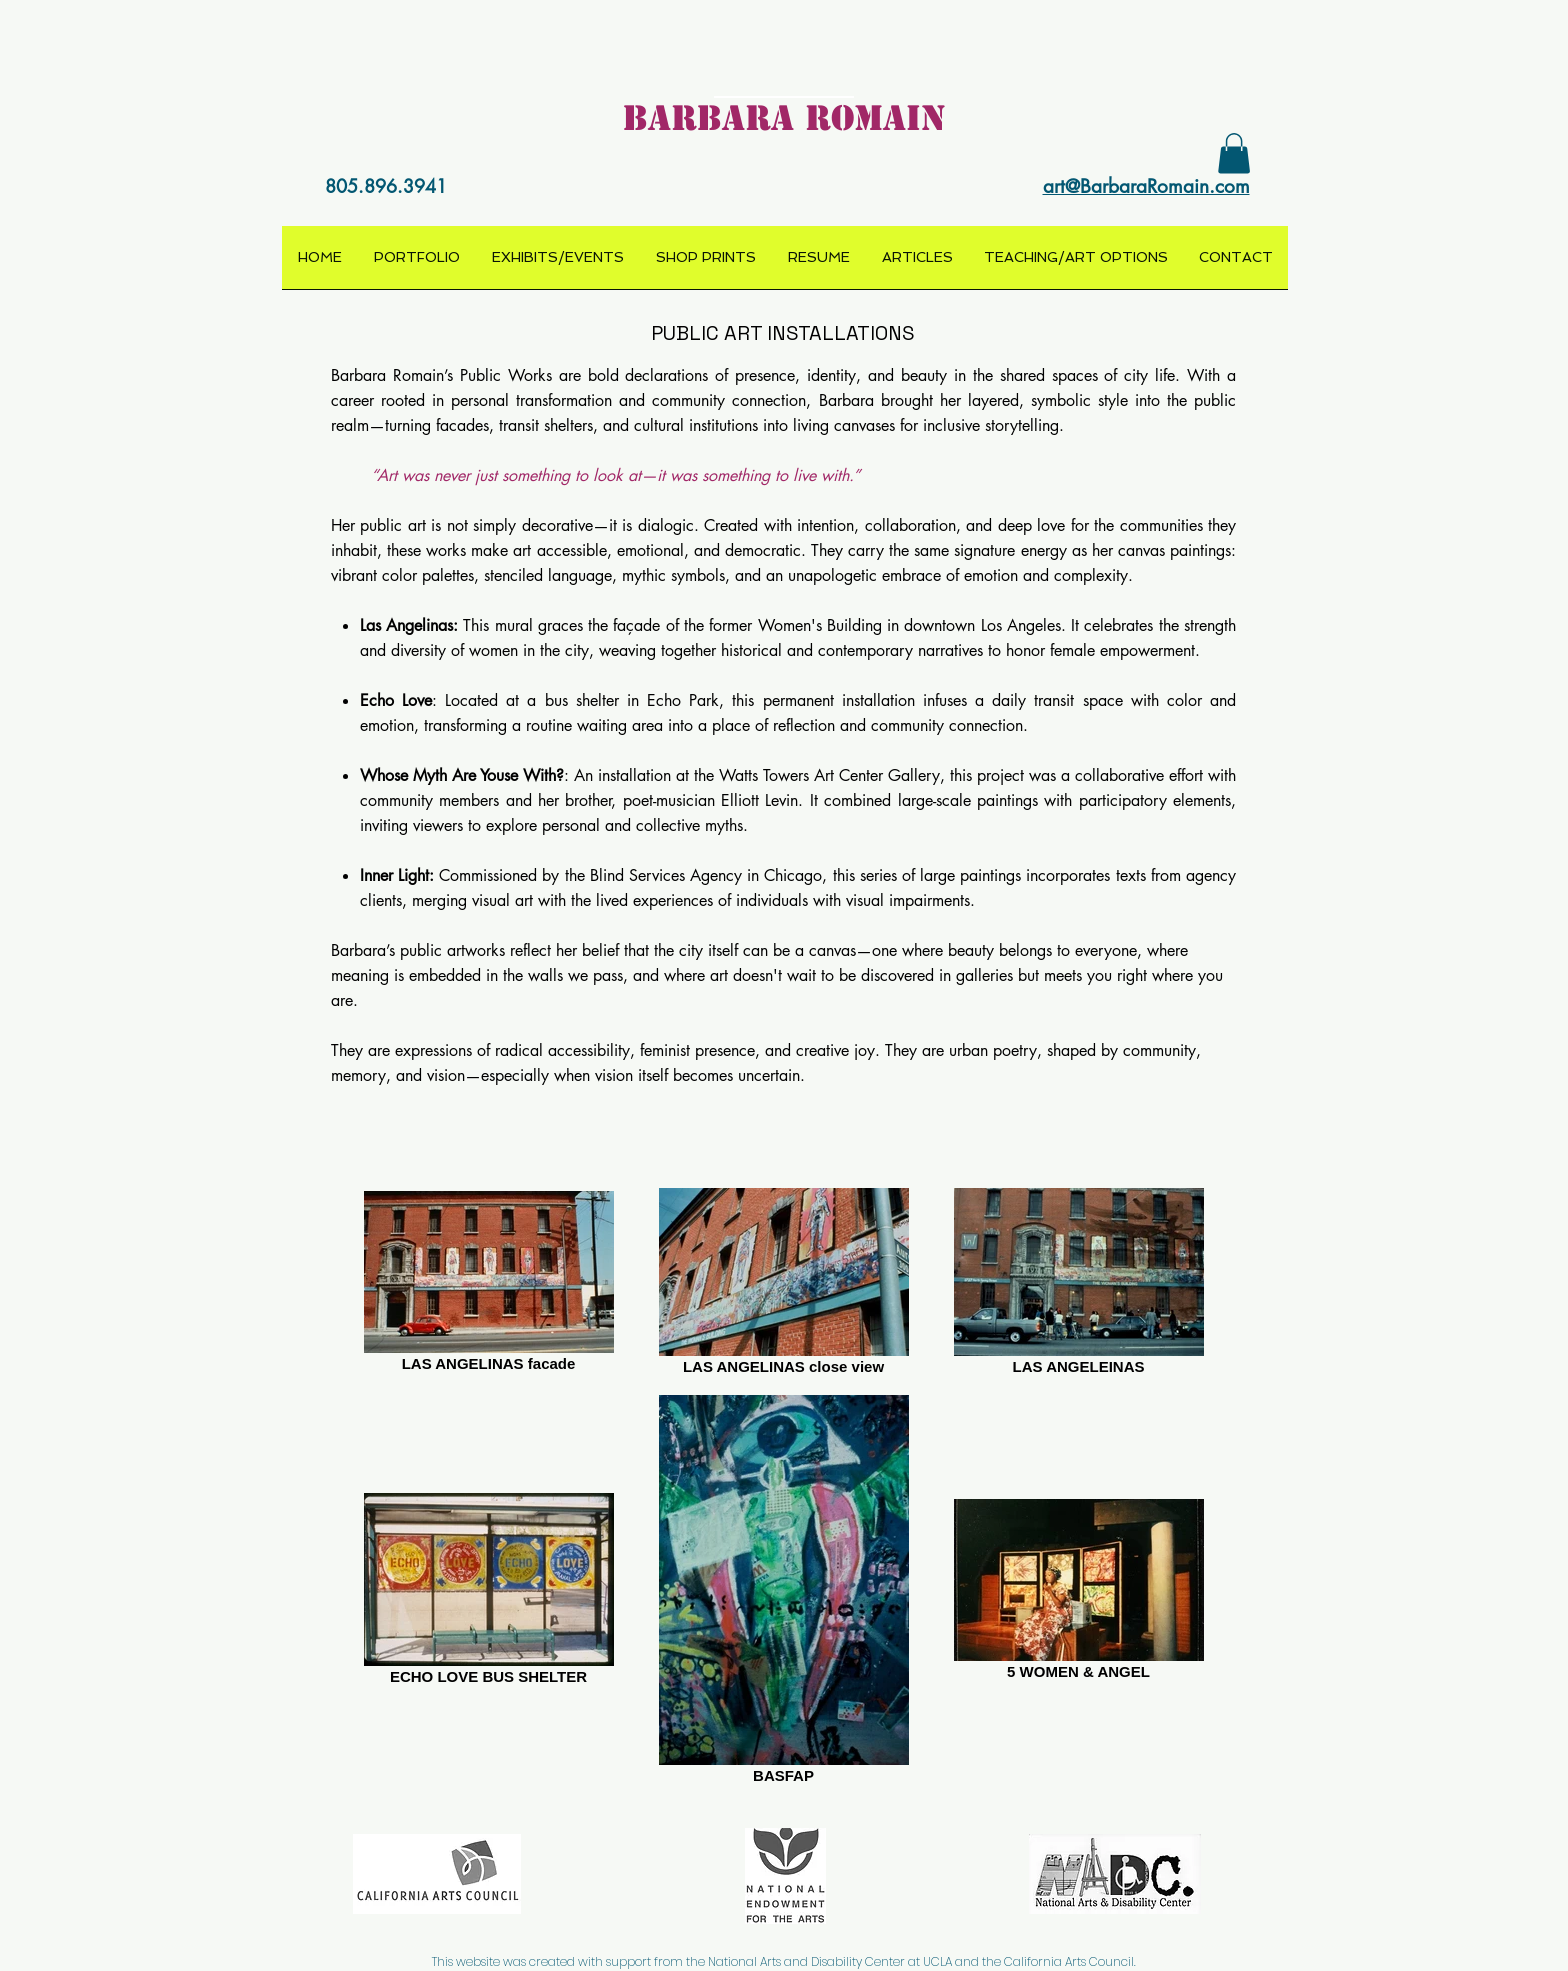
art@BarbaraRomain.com (1146, 186)
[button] (1234, 153)
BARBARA (708, 118)
